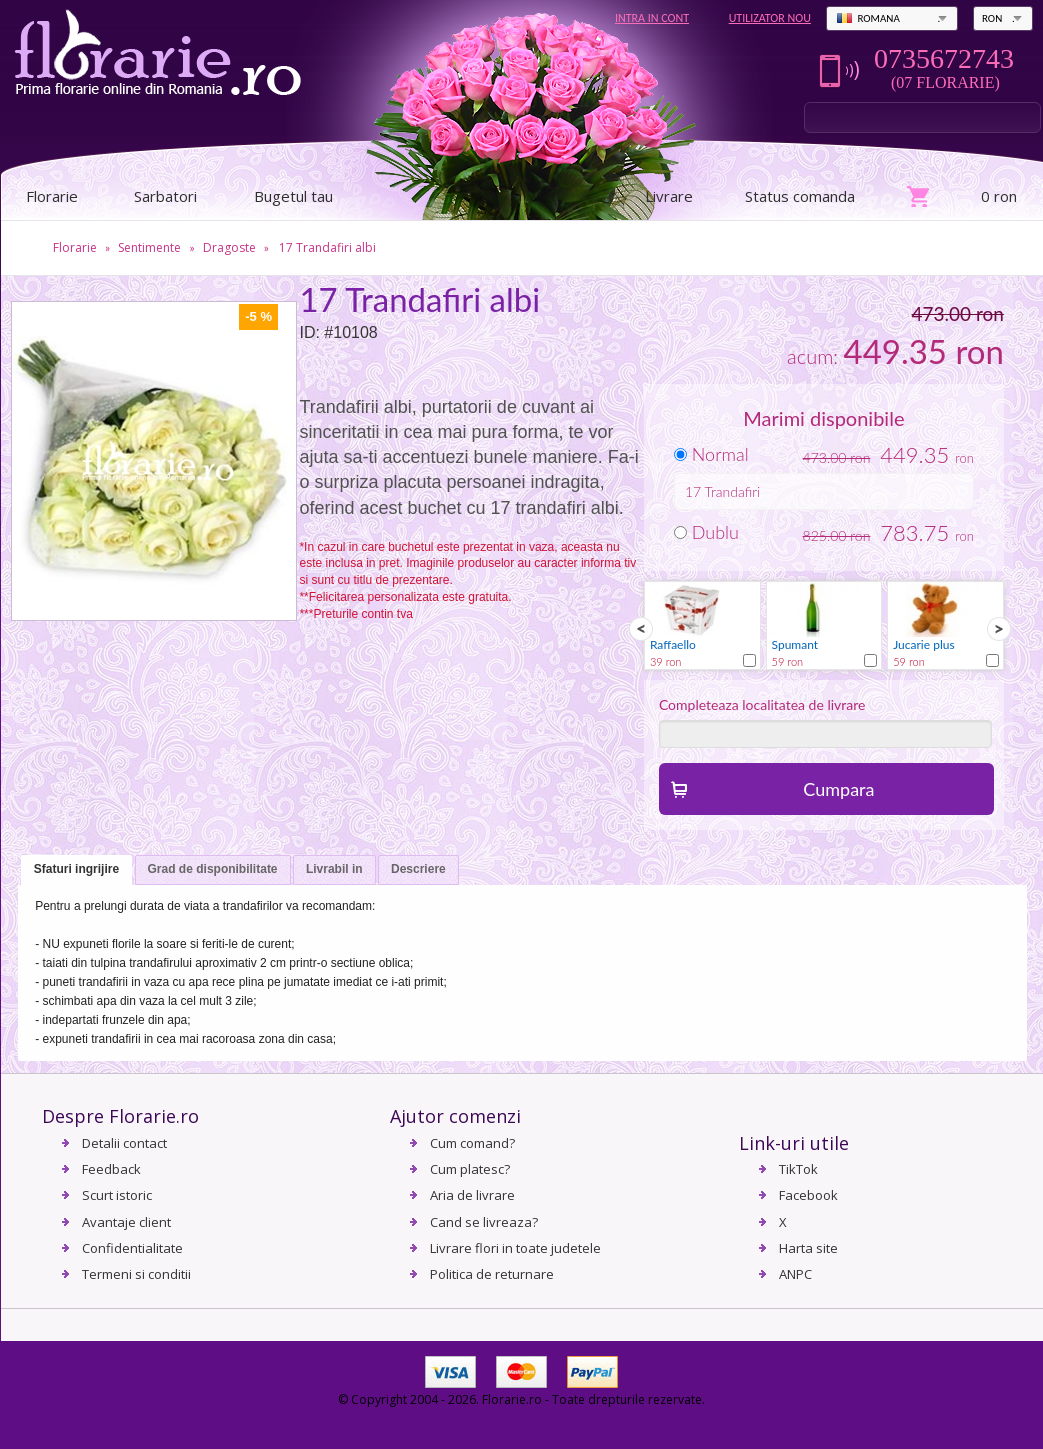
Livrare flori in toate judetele (515, 1248)
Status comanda (800, 196)
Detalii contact (124, 1143)
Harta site (808, 1248)
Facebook (808, 1195)
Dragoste (229, 247)
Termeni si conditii (136, 1274)
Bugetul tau (293, 196)
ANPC (795, 1274)
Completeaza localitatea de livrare (762, 704)
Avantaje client (126, 1222)
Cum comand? (472, 1143)
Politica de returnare (492, 1274)
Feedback (111, 1169)
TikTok (798, 1169)
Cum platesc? (470, 1169)
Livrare (669, 196)
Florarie (75, 247)
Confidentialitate (132, 1248)
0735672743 (944, 59)
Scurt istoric (117, 1195)
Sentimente (149, 247)
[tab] (76, 870)
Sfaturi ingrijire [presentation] (76, 869)
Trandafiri (733, 491)
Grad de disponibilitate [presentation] (213, 869)
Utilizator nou (770, 18)
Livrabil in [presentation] (334, 869)
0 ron (999, 196)
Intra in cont (652, 18)
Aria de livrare (472, 1195)
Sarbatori (165, 196)
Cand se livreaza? (484, 1222)
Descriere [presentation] (418, 869)
